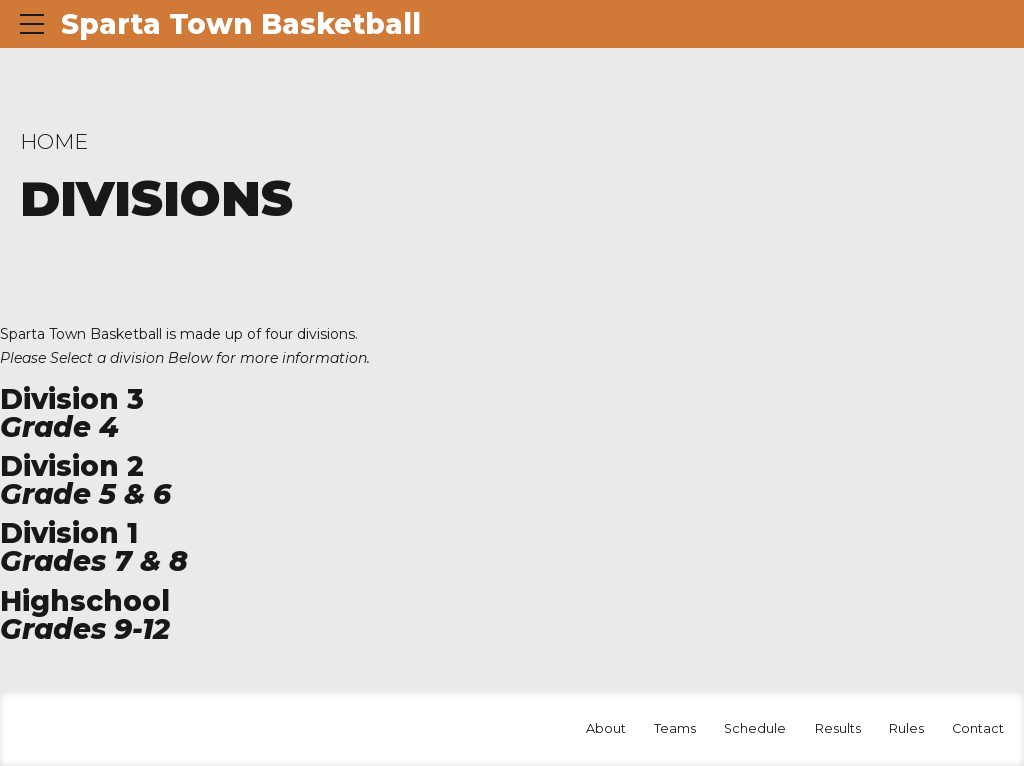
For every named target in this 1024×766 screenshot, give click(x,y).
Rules (906, 728)
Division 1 (69, 533)
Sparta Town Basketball (241, 24)
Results (838, 728)
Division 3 (72, 399)
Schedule (755, 728)
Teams (675, 728)
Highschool (85, 601)
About (606, 728)
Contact (978, 728)
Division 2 (72, 466)
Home (54, 141)
